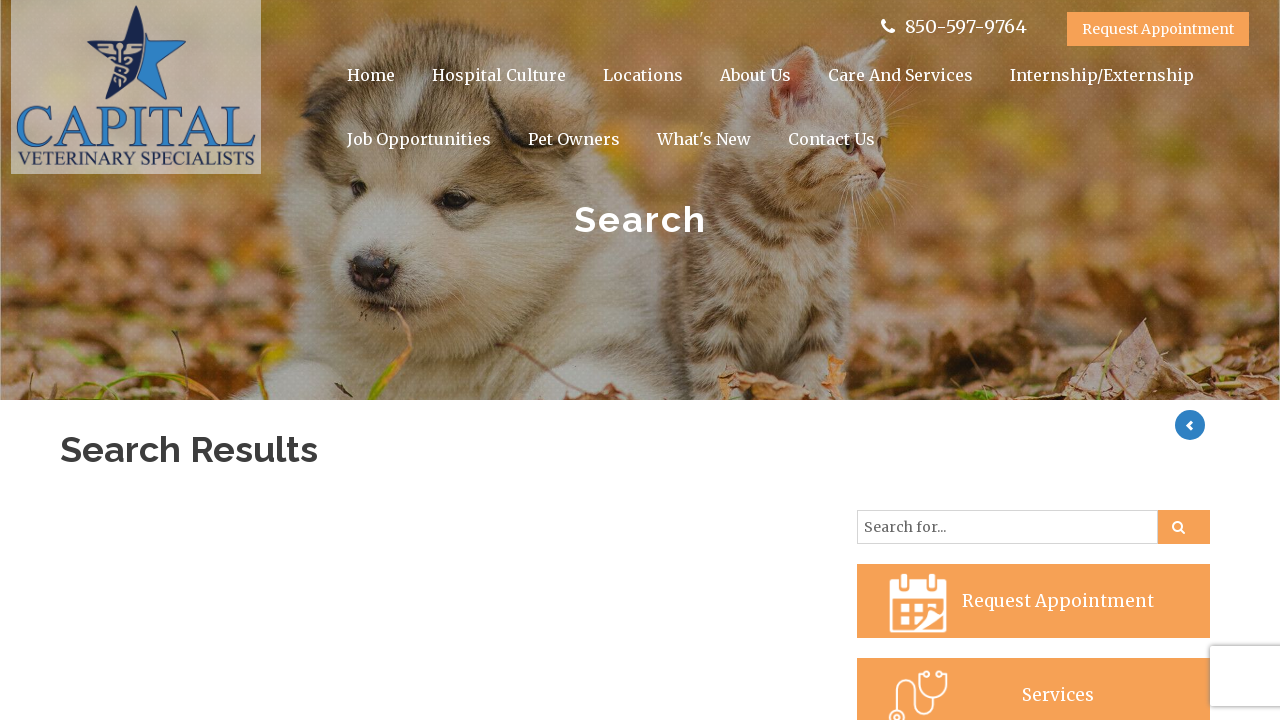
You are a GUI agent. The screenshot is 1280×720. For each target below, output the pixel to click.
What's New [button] (704, 139)
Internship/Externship (1102, 75)
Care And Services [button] (900, 75)
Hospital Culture (499, 75)
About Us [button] (755, 75)
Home (371, 75)
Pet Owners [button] (574, 139)
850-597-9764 (966, 26)
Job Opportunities (419, 139)
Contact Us (831, 139)
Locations (643, 75)
